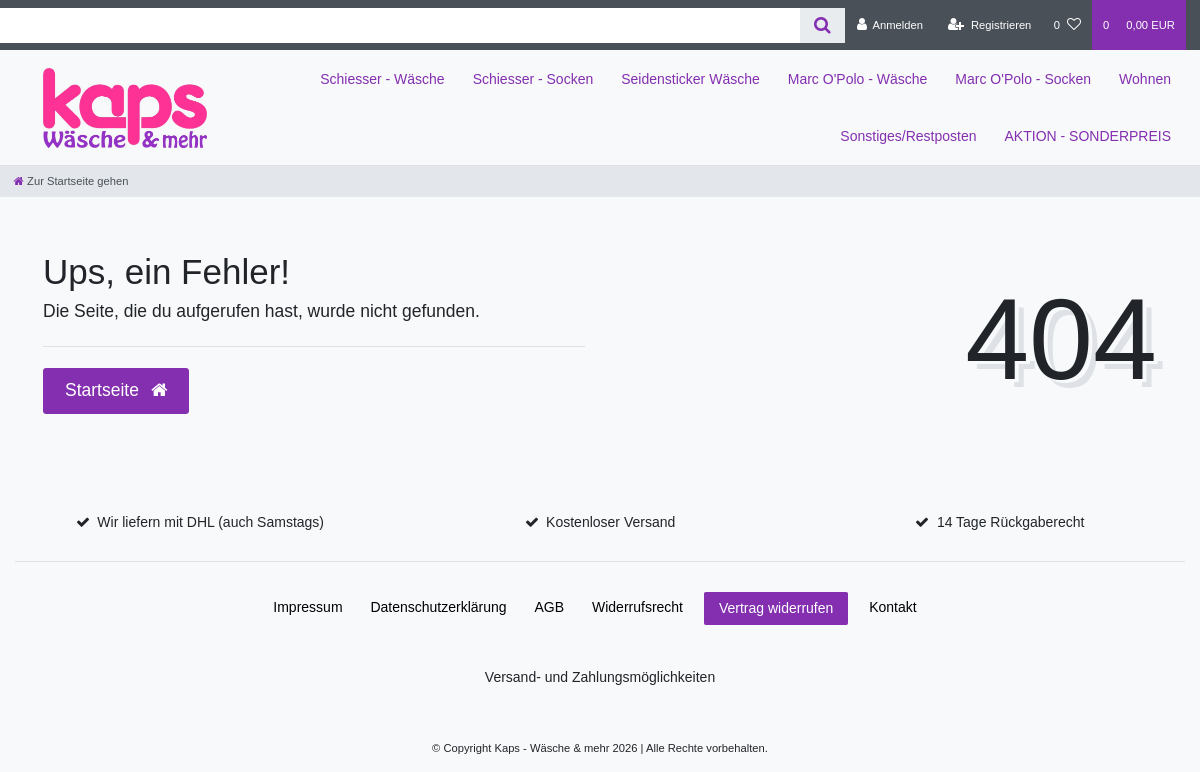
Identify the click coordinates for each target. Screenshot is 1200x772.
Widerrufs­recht (637, 607)
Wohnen (1145, 79)
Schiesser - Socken (533, 79)
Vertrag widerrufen (776, 608)
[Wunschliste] (1067, 25)
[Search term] (400, 25)
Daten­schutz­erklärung (438, 607)
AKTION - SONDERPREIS (1088, 136)
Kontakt (892, 607)
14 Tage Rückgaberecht (1011, 522)
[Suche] (822, 25)
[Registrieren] (989, 25)
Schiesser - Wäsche (382, 79)
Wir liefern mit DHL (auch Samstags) (210, 522)
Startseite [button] (116, 390)
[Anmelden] (889, 25)
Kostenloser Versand (610, 522)
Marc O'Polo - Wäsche (858, 79)
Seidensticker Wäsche (690, 79)
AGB (550, 607)
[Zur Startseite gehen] (71, 181)
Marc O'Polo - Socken (1023, 79)
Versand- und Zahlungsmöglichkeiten (600, 677)
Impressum (307, 607)
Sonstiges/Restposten (908, 136)
